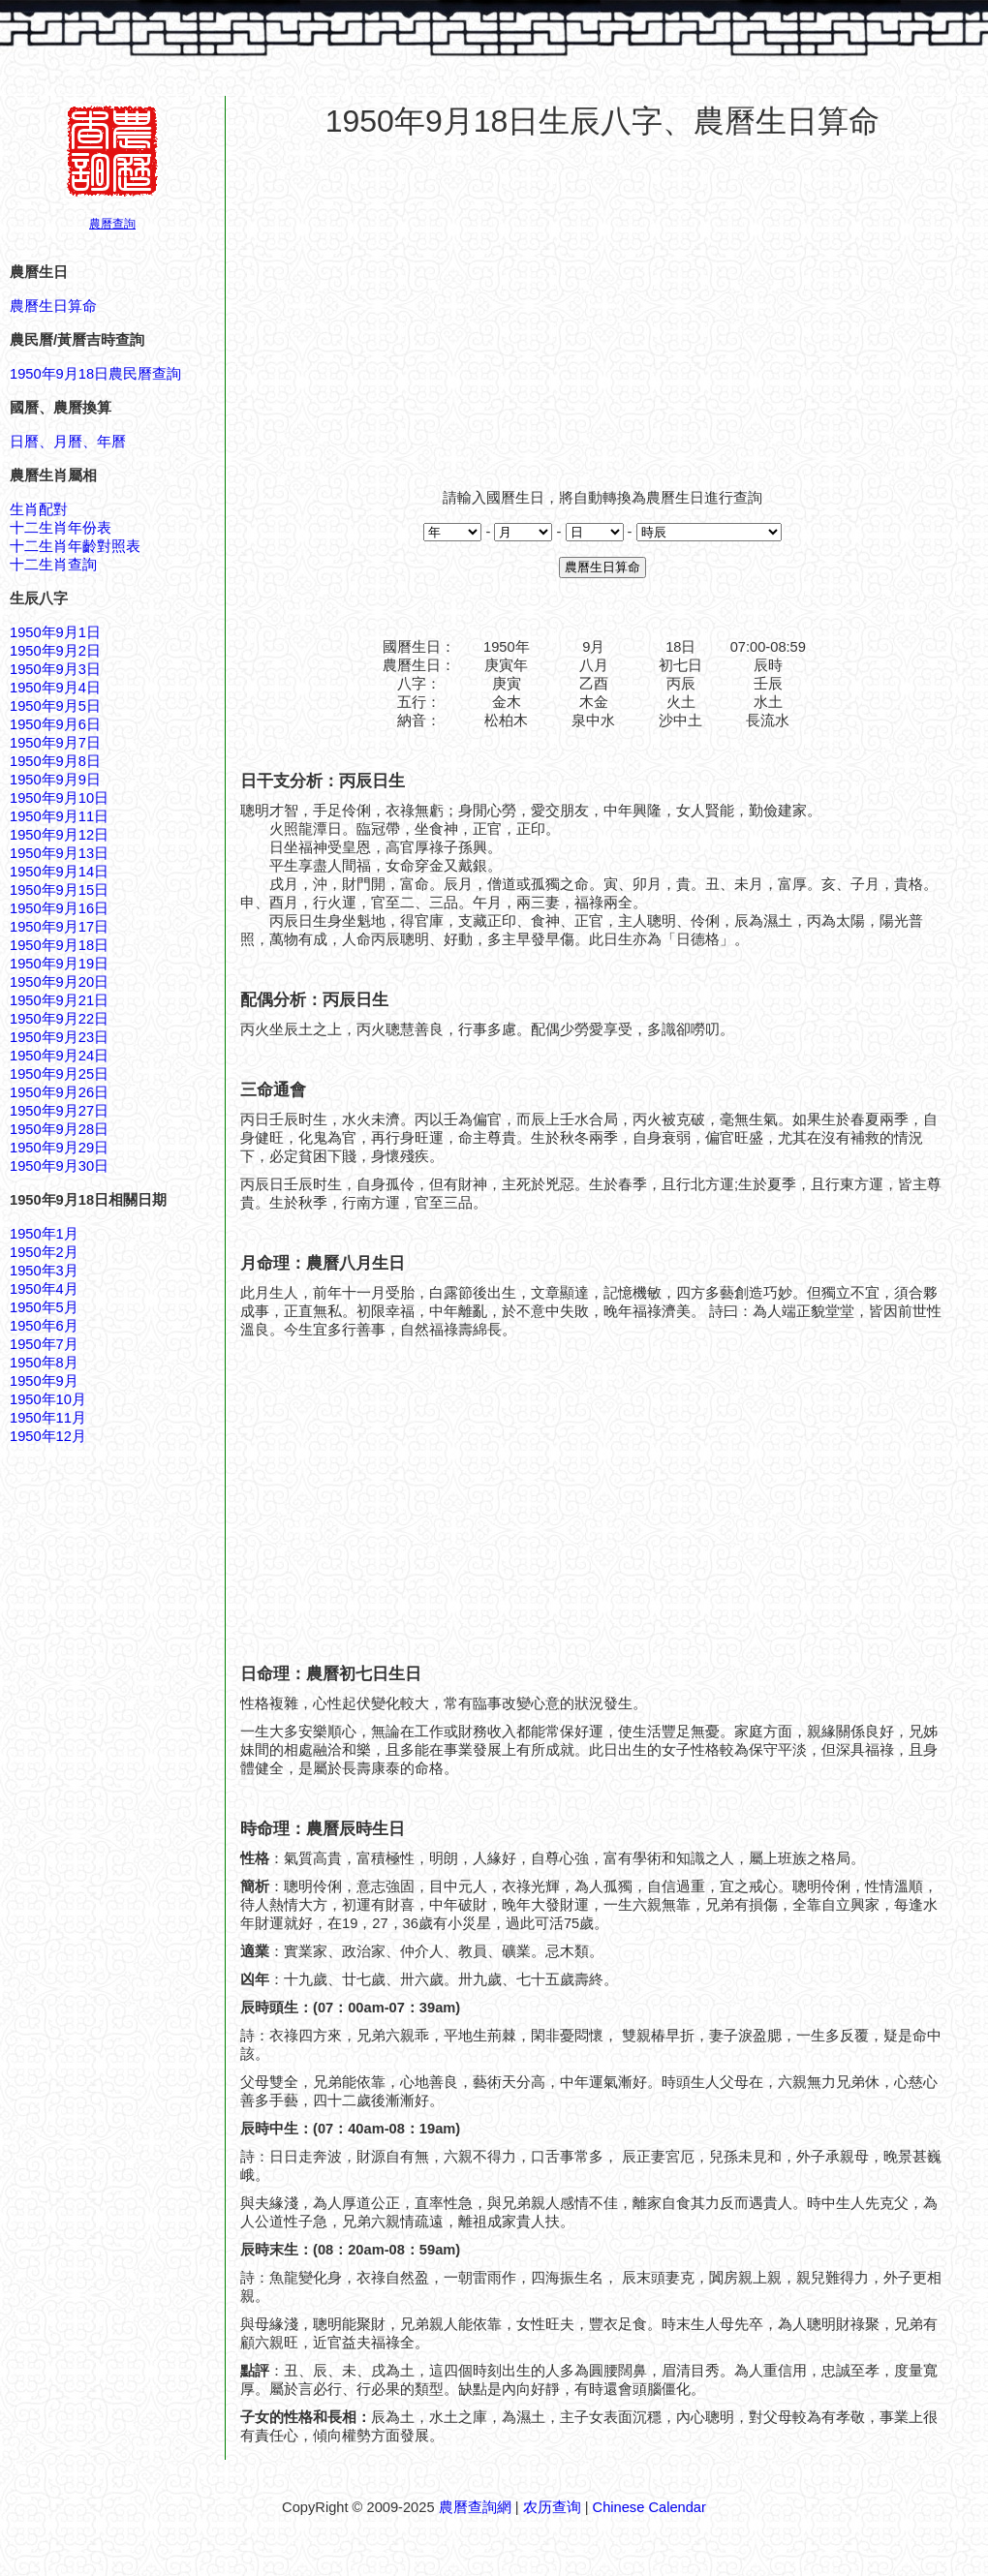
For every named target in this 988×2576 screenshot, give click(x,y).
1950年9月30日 (59, 1166)
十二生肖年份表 (60, 528)
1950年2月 (44, 1252)
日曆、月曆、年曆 (68, 441)
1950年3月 (44, 1270)
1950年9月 (44, 1381)
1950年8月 (44, 1362)
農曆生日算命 (53, 306)
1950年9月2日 (55, 651)
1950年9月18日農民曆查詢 (95, 374)
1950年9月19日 (59, 963)
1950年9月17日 (59, 927)
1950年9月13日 (59, 853)
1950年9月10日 (59, 798)
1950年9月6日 (55, 724)
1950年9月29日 (59, 1147)
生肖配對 (39, 509)
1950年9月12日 (59, 835)
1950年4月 (44, 1289)
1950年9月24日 (59, 1055)
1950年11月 (48, 1418)
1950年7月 (44, 1344)
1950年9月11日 (59, 816)
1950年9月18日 (59, 945)
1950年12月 (48, 1436)
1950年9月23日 (59, 1037)
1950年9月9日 (55, 779)
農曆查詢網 (475, 2507)
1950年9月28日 (59, 1129)
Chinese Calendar (649, 2507)
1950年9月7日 (55, 743)
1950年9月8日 (55, 761)
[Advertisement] (602, 304)
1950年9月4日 (55, 687)
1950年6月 (44, 1326)
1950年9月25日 (59, 1074)
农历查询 (552, 2507)
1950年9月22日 (59, 1019)
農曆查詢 (112, 223)
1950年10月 (48, 1399)
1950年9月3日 (55, 669)
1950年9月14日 (59, 871)
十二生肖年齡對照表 (75, 546)
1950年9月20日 (59, 982)
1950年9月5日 (55, 706)
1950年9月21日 (59, 1000)
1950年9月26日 (59, 1092)
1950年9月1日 (55, 632)
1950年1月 (44, 1234)
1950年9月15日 (59, 890)
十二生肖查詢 (53, 564)
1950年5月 (44, 1307)
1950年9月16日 (59, 908)
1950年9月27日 (59, 1111)
